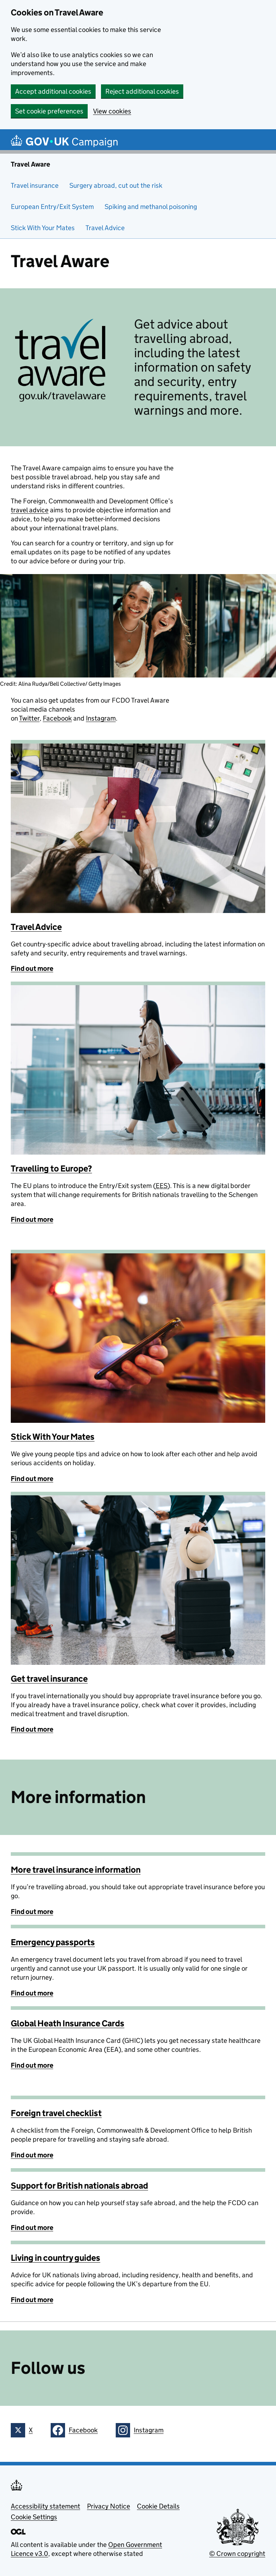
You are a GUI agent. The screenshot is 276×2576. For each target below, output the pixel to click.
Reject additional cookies (142, 91)
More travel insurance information (76, 1869)
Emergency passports (53, 1942)
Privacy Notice (108, 2506)
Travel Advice (105, 228)
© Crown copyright (237, 2553)
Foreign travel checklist (56, 2113)
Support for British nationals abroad (79, 2185)
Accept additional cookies (53, 91)
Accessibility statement (45, 2506)
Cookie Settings (34, 2517)
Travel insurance (35, 185)
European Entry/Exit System (52, 206)
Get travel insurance (49, 1678)
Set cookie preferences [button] (49, 111)
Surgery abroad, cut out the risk (116, 185)
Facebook (57, 718)
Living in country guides (55, 2258)
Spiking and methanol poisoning (151, 206)
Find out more (32, 968)
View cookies (112, 111)
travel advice (30, 510)
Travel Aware (30, 164)
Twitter (29, 718)
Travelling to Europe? (51, 1168)
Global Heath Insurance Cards (67, 2023)
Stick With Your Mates (43, 228)
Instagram (101, 718)
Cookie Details (158, 2506)
